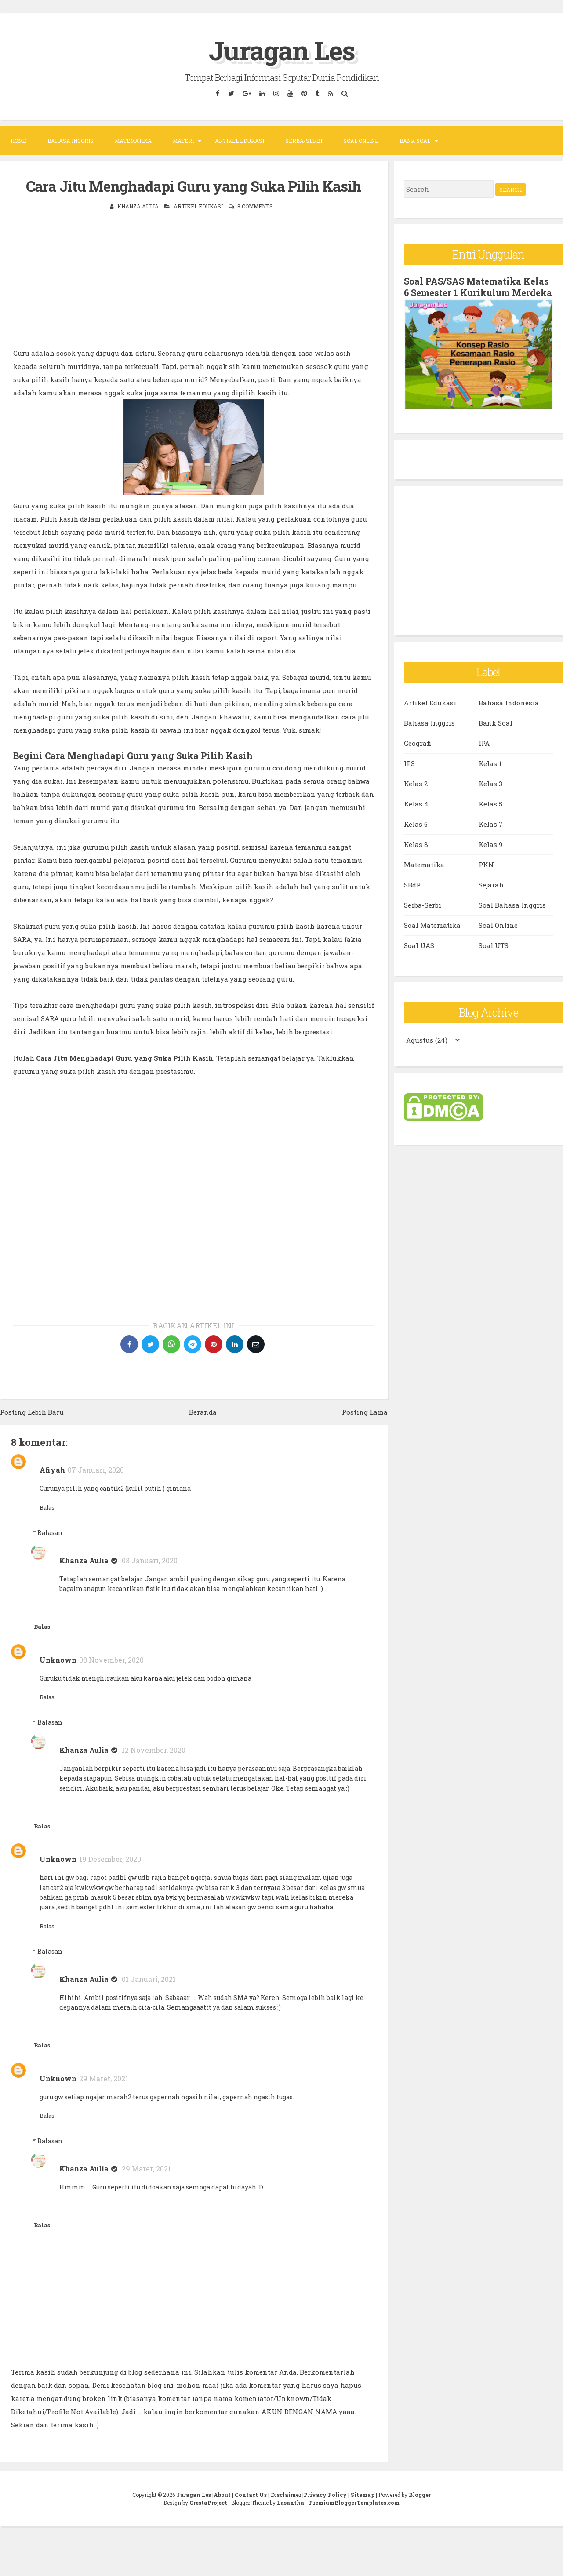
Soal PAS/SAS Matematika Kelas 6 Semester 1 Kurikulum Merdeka (478, 286)
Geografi (417, 743)
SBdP (412, 884)
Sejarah (491, 884)
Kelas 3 (490, 783)
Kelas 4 (416, 803)
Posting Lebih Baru (32, 1412)
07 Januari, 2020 (96, 1469)
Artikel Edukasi (239, 140)
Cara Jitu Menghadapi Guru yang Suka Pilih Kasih (193, 186)
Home (18, 140)
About (222, 2494)
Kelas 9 (490, 844)
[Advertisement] (194, 285)
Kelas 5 (490, 803)
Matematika (133, 140)
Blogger (420, 2494)
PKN (486, 864)
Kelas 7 (491, 824)
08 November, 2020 (111, 1659)
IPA (484, 743)
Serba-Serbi (303, 140)
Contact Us (251, 2494)
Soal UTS (494, 945)
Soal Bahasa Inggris (512, 905)
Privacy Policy (325, 2494)
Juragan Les (282, 50)
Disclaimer (286, 2494)
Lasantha (290, 2502)
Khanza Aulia (84, 1560)
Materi (183, 140)
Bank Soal (415, 140)
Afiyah (52, 1469)
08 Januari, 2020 (150, 1560)
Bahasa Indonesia (509, 702)
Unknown (58, 1659)
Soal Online (360, 140)
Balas (47, 1507)
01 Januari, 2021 (149, 1979)
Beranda (203, 1412)
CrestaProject (208, 2502)
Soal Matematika (432, 925)
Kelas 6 (416, 824)
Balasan (49, 1533)
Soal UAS (419, 945)
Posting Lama (365, 1412)
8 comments (255, 206)
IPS (409, 763)
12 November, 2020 (153, 1750)
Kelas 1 (490, 763)
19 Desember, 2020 (110, 1859)
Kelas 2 (416, 783)
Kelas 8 (416, 844)
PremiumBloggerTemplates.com (354, 2502)
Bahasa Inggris (70, 140)
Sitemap (362, 2494)
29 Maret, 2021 (103, 2078)
